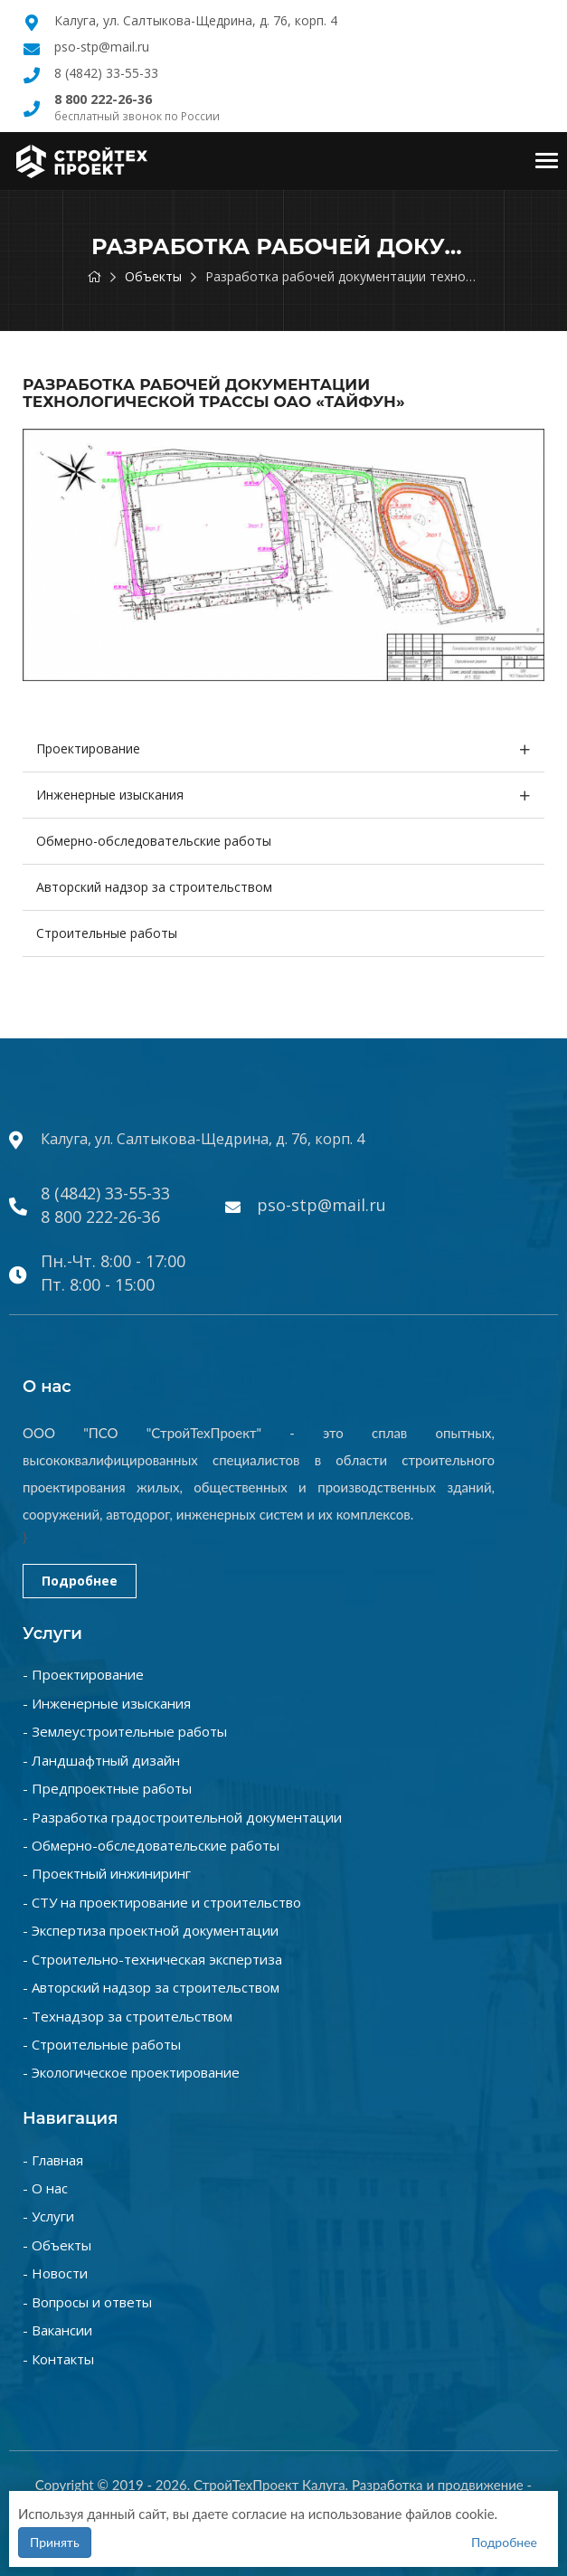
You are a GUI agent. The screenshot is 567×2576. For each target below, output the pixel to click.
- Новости (55, 2273)
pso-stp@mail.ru (101, 46)
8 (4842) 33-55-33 (106, 72)
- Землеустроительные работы (125, 1731)
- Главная (53, 2160)
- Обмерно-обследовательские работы (151, 1845)
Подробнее (80, 1580)
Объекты (153, 276)
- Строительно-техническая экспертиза (152, 1959)
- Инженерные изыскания (107, 1703)
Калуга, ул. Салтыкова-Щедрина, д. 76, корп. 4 (195, 20)
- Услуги (48, 2216)
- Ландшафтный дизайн (101, 1760)
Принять (55, 2542)
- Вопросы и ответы (87, 2302)
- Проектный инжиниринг (107, 1873)
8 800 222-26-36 (100, 1216)
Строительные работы (106, 933)
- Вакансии (57, 2330)
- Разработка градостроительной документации (182, 1817)
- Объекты (57, 2245)
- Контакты (58, 2359)
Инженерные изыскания (110, 794)
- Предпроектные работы (107, 1788)
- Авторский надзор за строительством (151, 1987)
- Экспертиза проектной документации (151, 1930)
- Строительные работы (102, 2044)
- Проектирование (83, 1674)
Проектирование (88, 748)
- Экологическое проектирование (131, 2072)
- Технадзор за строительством (127, 2016)
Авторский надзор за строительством (154, 886)
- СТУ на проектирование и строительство (162, 1902)
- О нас (45, 2188)
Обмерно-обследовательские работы (153, 840)
